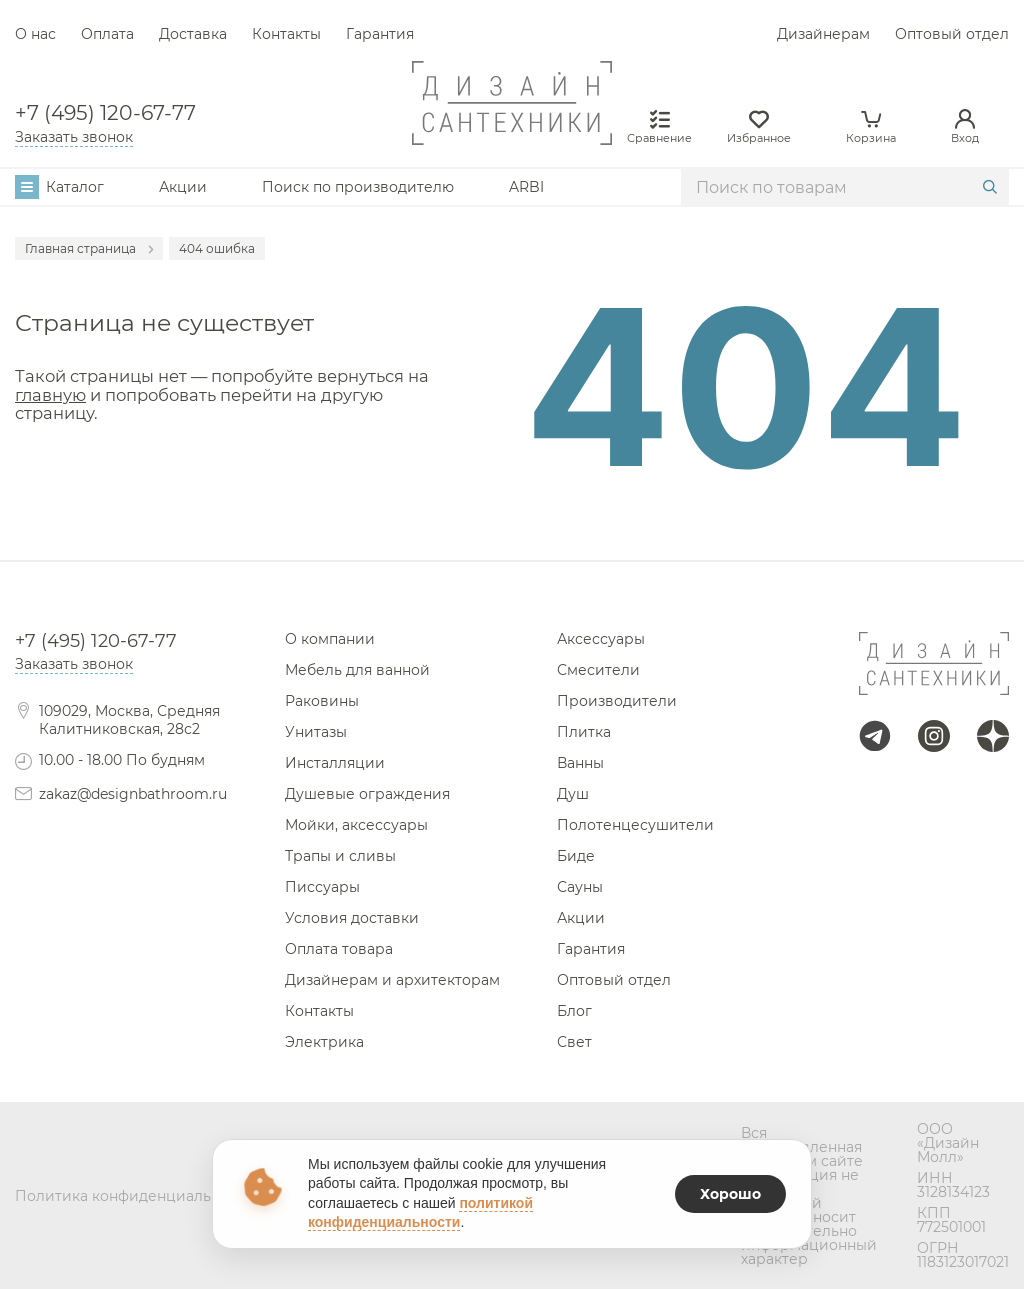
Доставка (193, 34)
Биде (576, 856)
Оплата (107, 34)
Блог (574, 1011)
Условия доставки (352, 918)
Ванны (580, 763)
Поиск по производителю (358, 187)
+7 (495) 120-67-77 (105, 113)
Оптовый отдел (952, 34)
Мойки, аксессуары (356, 825)
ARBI (526, 187)
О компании (330, 639)
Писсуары (322, 887)
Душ (573, 794)
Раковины (322, 701)
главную (50, 395)
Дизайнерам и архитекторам (392, 980)
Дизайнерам (823, 34)
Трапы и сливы (340, 856)
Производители (617, 701)
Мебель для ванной (357, 670)
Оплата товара (339, 949)
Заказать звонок (74, 137)
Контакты (286, 34)
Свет (574, 1042)
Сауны (580, 887)
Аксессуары (601, 639)
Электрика (324, 1042)
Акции (183, 187)
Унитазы (316, 732)
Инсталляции (335, 763)
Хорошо (730, 1194)
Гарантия (380, 34)
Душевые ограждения (367, 794)
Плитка (584, 732)
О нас (35, 34)
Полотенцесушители (635, 825)
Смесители (598, 670)
